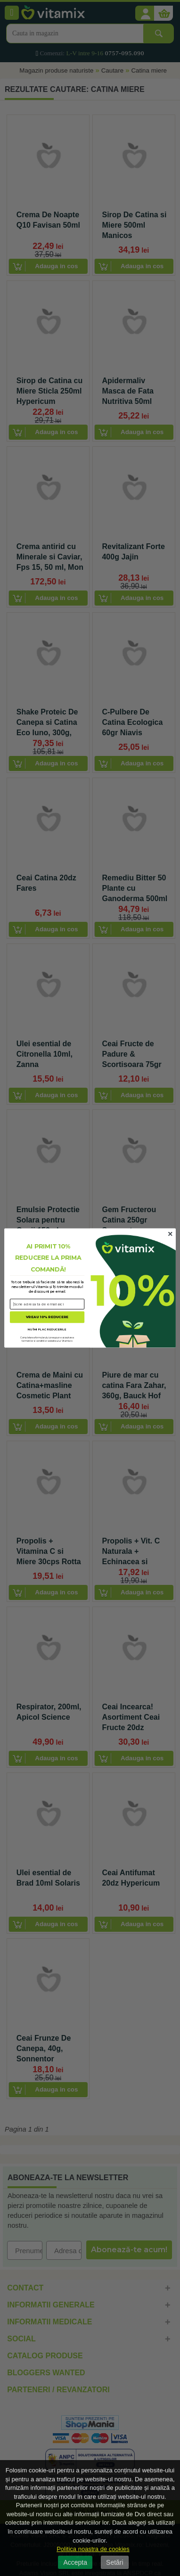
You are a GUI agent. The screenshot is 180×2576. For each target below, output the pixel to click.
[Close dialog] (170, 1234)
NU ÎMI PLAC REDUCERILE (47, 1329)
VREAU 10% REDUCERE (47, 1317)
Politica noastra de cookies (93, 2548)
